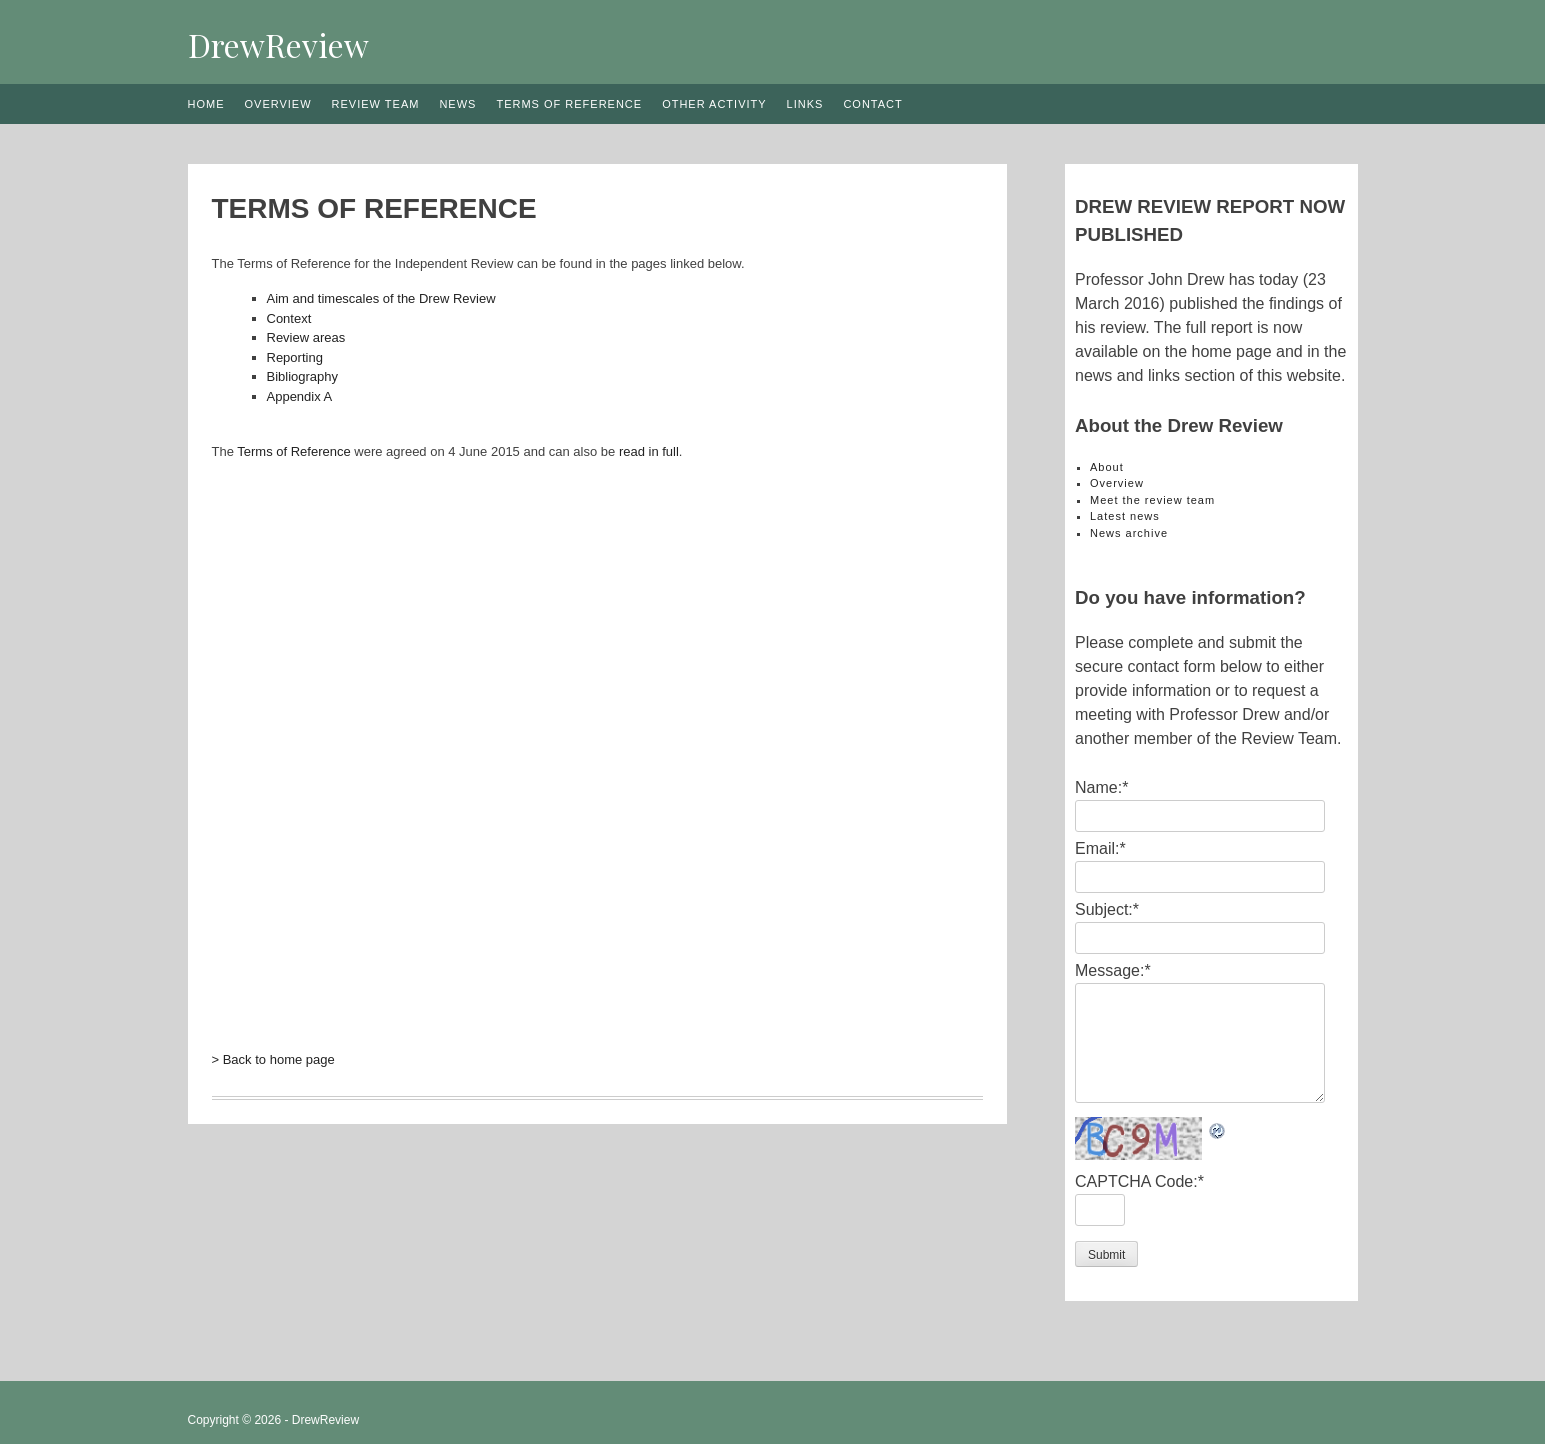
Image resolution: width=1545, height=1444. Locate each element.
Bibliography (303, 376)
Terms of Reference (293, 451)
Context (289, 318)
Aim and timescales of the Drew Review (381, 298)
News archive (1129, 533)
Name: (1101, 787)
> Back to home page (273, 1059)
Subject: (1107, 909)
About (1107, 467)
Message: (1113, 970)
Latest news (1125, 516)
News (457, 104)
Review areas (306, 337)
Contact (872, 104)
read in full (649, 451)
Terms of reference (569, 104)
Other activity (714, 104)
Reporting (295, 357)
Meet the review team (1152, 500)
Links (805, 104)
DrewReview (278, 44)
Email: (1100, 848)
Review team (376, 104)
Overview (278, 104)
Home (206, 104)
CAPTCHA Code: (1139, 1181)
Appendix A (300, 396)
